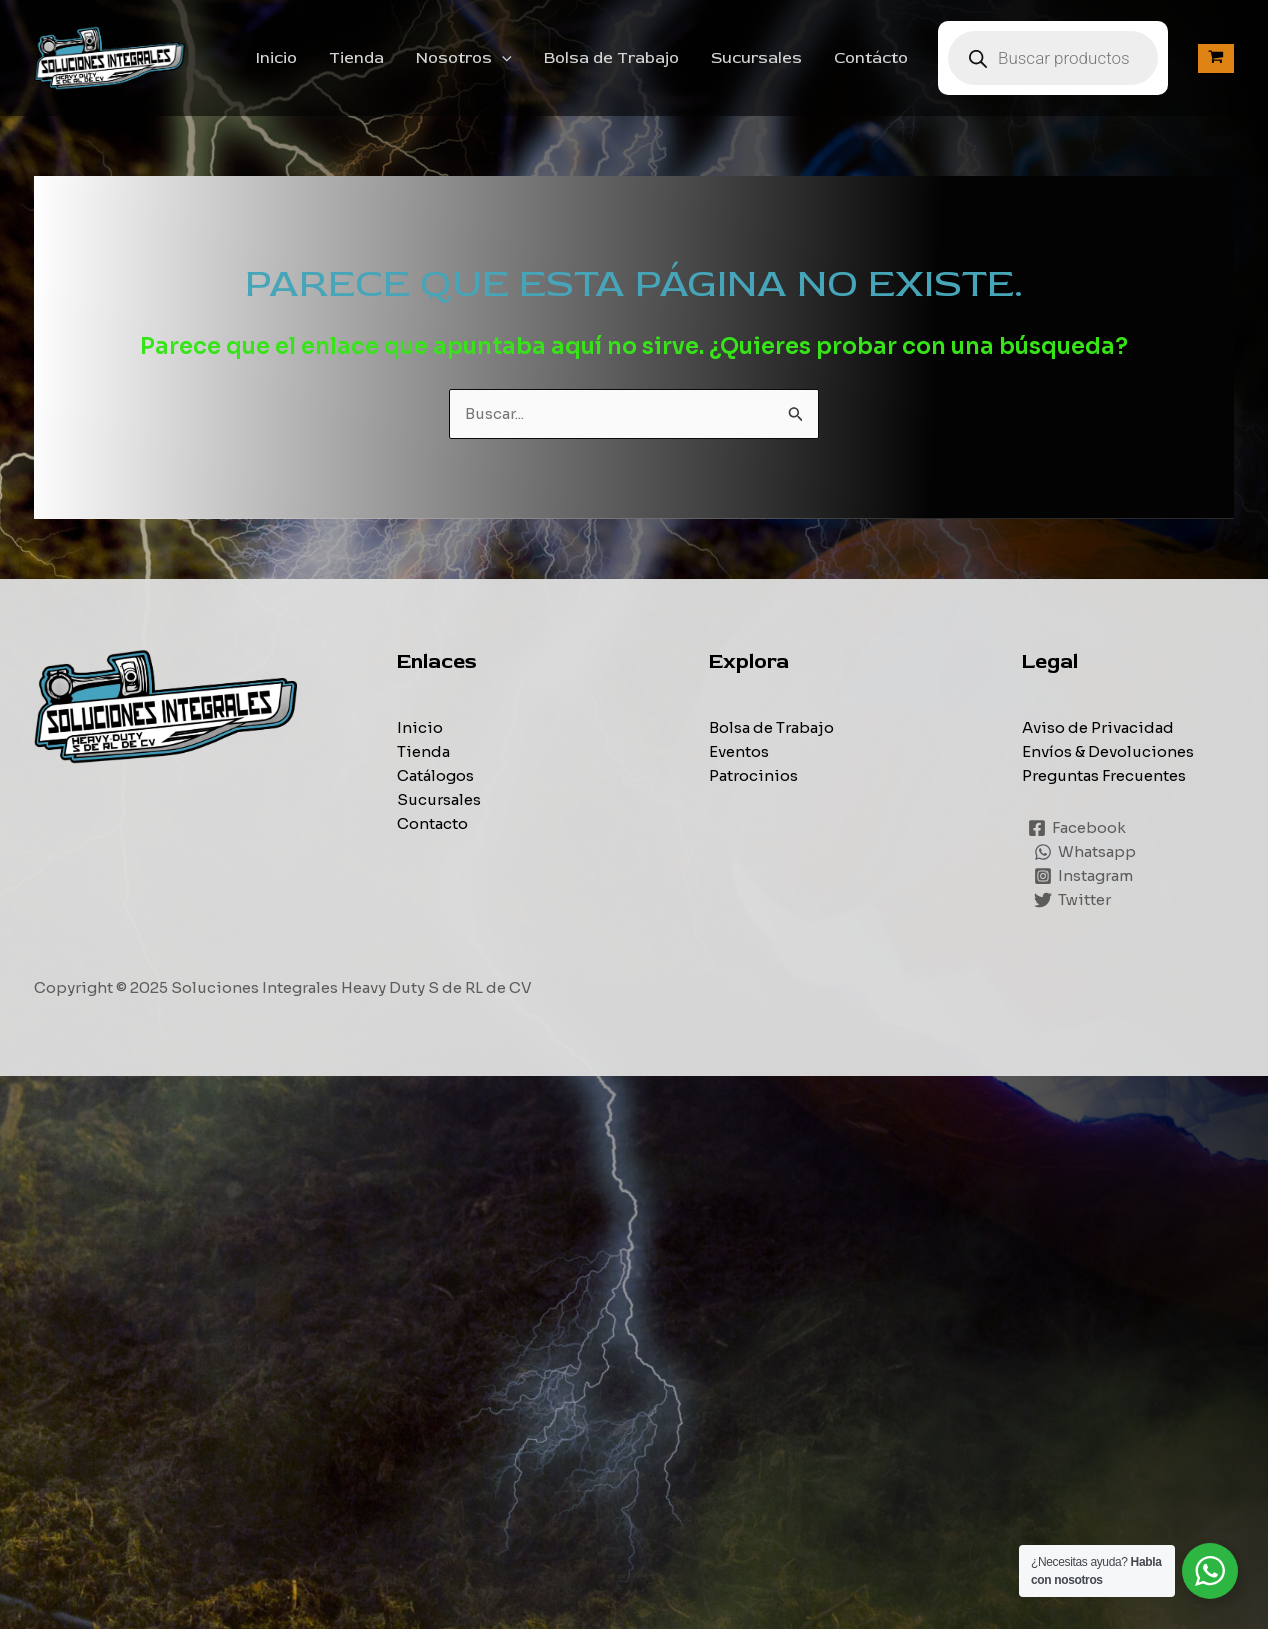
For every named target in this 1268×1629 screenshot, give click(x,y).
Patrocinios (753, 775)
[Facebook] (1077, 828)
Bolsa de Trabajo (611, 58)
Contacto (432, 823)
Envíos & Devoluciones (1108, 751)
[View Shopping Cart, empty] (1216, 58)
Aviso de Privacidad (1098, 727)
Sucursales (756, 58)
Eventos (739, 751)
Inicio (276, 58)
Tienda (356, 58)
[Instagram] (1083, 876)
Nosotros (464, 58)
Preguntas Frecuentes (1104, 775)
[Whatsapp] (1085, 852)
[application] (502, 58)
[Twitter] (1072, 900)
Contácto (871, 58)
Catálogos (435, 775)
